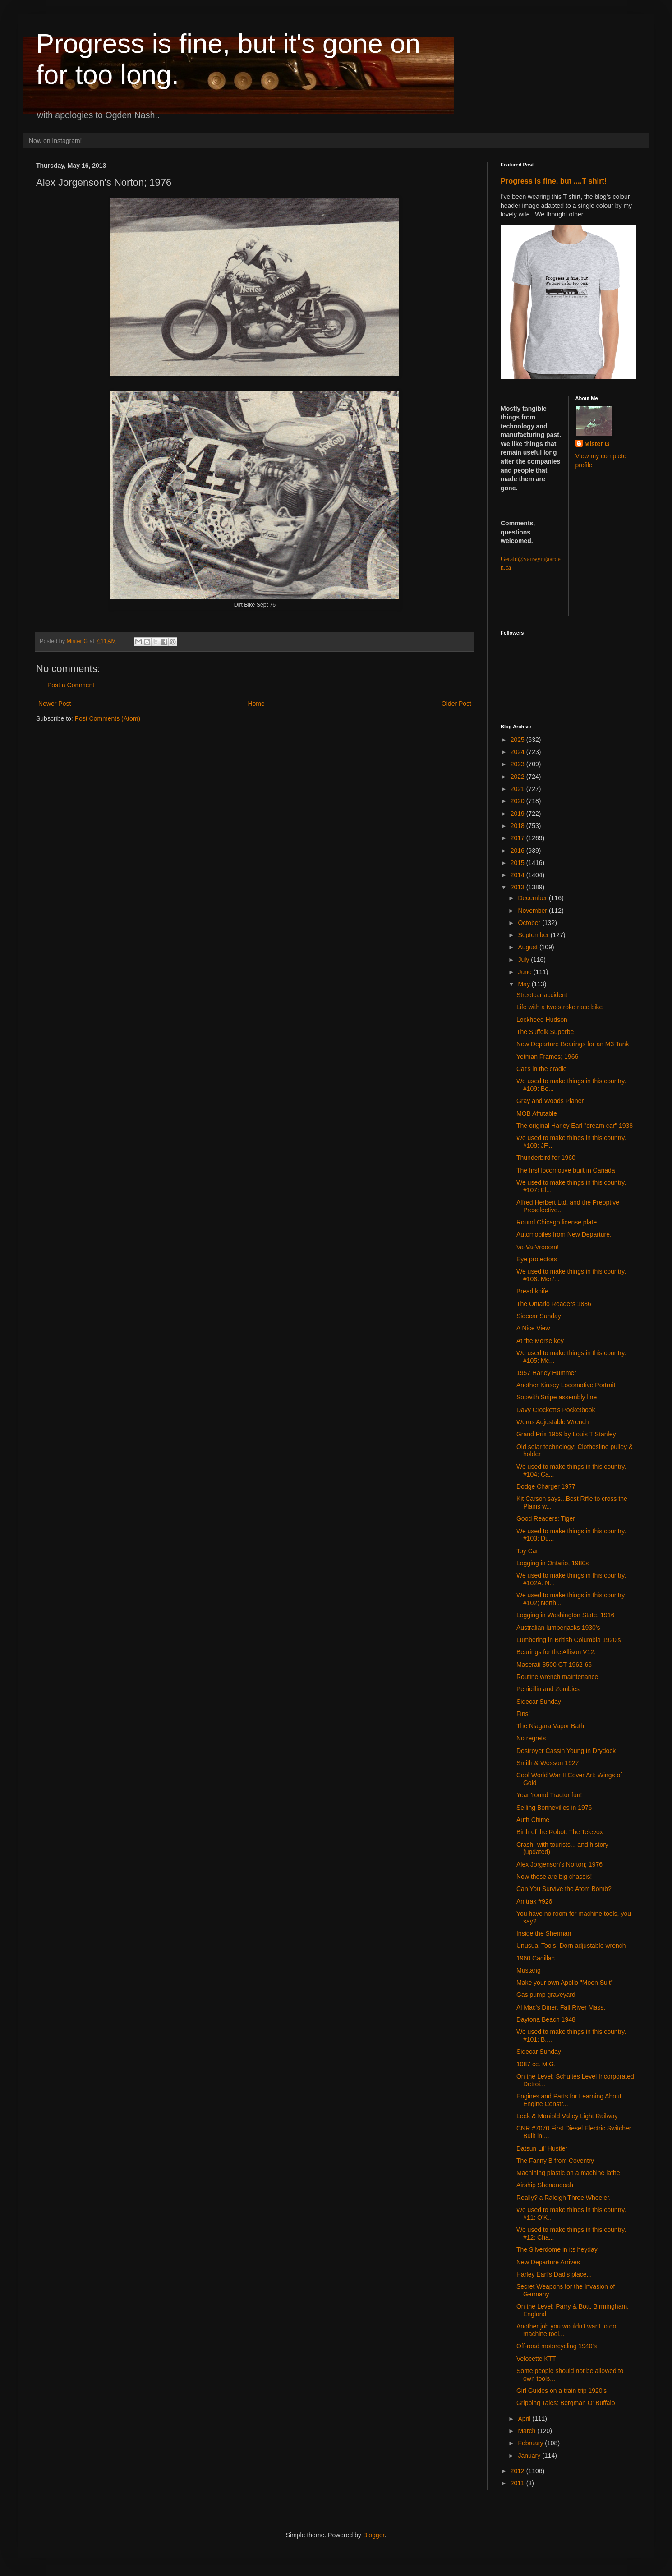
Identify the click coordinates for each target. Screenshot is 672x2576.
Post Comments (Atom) (107, 718)
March (527, 2430)
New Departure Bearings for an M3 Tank (572, 1044)
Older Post (456, 703)
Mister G (597, 443)
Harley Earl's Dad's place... (554, 2274)
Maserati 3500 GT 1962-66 (554, 1664)
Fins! (523, 1713)
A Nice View (533, 1328)
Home (256, 703)
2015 (518, 862)
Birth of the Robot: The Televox (559, 1831)
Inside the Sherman (543, 1933)
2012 (518, 2471)
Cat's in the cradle (541, 1068)
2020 (518, 801)
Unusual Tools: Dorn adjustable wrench (571, 1945)
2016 (518, 850)
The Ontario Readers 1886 (553, 1303)
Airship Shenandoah (544, 2185)
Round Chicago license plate (556, 1222)
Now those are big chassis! (554, 1876)
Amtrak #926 (534, 1901)
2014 (518, 875)
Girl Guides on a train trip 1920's (561, 2390)
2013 (518, 887)
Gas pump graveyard (545, 1994)
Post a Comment (70, 685)
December (533, 898)
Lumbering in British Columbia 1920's (568, 1639)
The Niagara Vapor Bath (550, 1726)
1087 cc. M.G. (536, 2064)
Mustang (528, 1970)
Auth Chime (532, 1819)
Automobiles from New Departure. (564, 1234)
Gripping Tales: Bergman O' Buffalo (565, 2402)
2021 (518, 788)
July (524, 959)
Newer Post (54, 703)
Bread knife (532, 1291)
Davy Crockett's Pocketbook (555, 1409)
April (525, 2418)
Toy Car (527, 1551)
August (528, 947)
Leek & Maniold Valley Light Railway (567, 2116)
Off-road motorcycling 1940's (556, 2346)
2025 (518, 739)
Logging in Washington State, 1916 (565, 1615)
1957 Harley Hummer (546, 1372)
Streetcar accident (541, 994)
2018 (518, 825)
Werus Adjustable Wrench (552, 1422)
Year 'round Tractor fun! (549, 1795)
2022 (518, 776)
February (531, 2443)
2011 (518, 2483)
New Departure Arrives (548, 2262)
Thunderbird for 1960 (545, 1157)
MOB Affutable (536, 1113)
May (524, 984)
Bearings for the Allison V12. (556, 1652)
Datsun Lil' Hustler (541, 2148)
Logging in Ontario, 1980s (552, 1563)
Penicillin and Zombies (548, 1689)
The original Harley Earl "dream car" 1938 (574, 1125)
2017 (518, 838)
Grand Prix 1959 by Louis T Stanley (566, 1434)
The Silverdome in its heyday (557, 2249)
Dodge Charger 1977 (545, 1486)
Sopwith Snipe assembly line (556, 1397)
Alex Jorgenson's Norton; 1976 (559, 1864)
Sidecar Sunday (538, 1316)
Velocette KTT (536, 2358)
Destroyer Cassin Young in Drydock (566, 1750)
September (534, 934)
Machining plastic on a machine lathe (568, 2172)
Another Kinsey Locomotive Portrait (565, 1385)
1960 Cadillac (535, 1958)
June (525, 971)
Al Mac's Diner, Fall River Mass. (560, 2007)
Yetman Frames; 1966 (547, 1056)
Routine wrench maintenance (557, 1676)
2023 (518, 764)
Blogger (373, 2535)
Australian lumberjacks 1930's (558, 1627)
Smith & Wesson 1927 (547, 1762)
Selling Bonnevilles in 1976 (554, 1807)
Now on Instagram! (55, 140)
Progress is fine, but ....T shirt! (554, 181)
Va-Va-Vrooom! (537, 1247)
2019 (518, 813)
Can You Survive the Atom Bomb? (564, 1888)
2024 (518, 751)
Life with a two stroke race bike (559, 1007)
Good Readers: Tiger (545, 1518)
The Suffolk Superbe (545, 1031)
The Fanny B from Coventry (555, 2160)
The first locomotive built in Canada (565, 1170)
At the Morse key (540, 1340)
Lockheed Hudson (541, 1019)
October (530, 922)
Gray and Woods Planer (550, 1100)
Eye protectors (536, 1259)
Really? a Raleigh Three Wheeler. (563, 2197)
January (530, 2455)
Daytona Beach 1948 (545, 2019)
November (533, 910)
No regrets (531, 1738)
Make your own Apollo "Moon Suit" (564, 1982)
